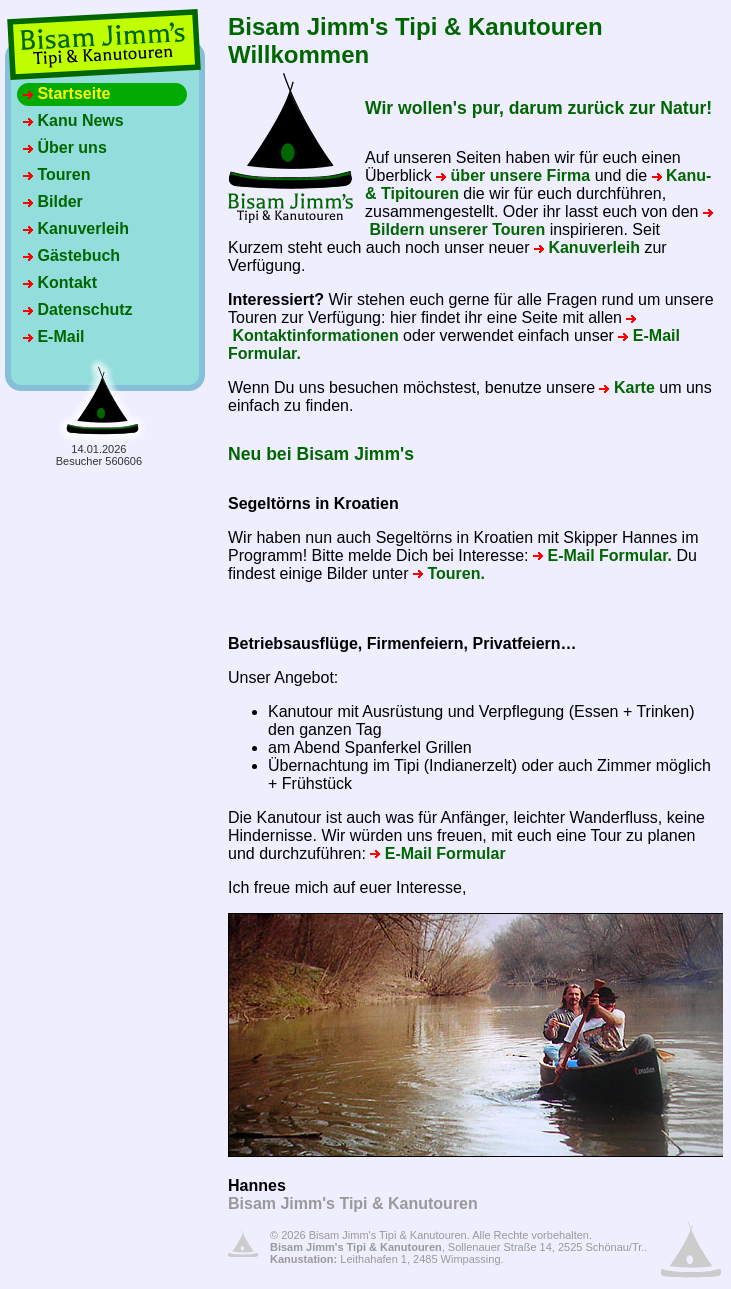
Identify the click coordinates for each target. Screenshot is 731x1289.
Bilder (53, 201)
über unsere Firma (513, 175)
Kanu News (73, 120)
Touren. (449, 573)
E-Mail (54, 336)
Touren (56, 174)
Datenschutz (78, 309)
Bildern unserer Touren (539, 223)
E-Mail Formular (437, 853)
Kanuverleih (76, 228)
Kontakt (60, 282)
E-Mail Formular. (602, 555)
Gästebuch (71, 255)
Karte (626, 387)
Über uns (65, 147)
